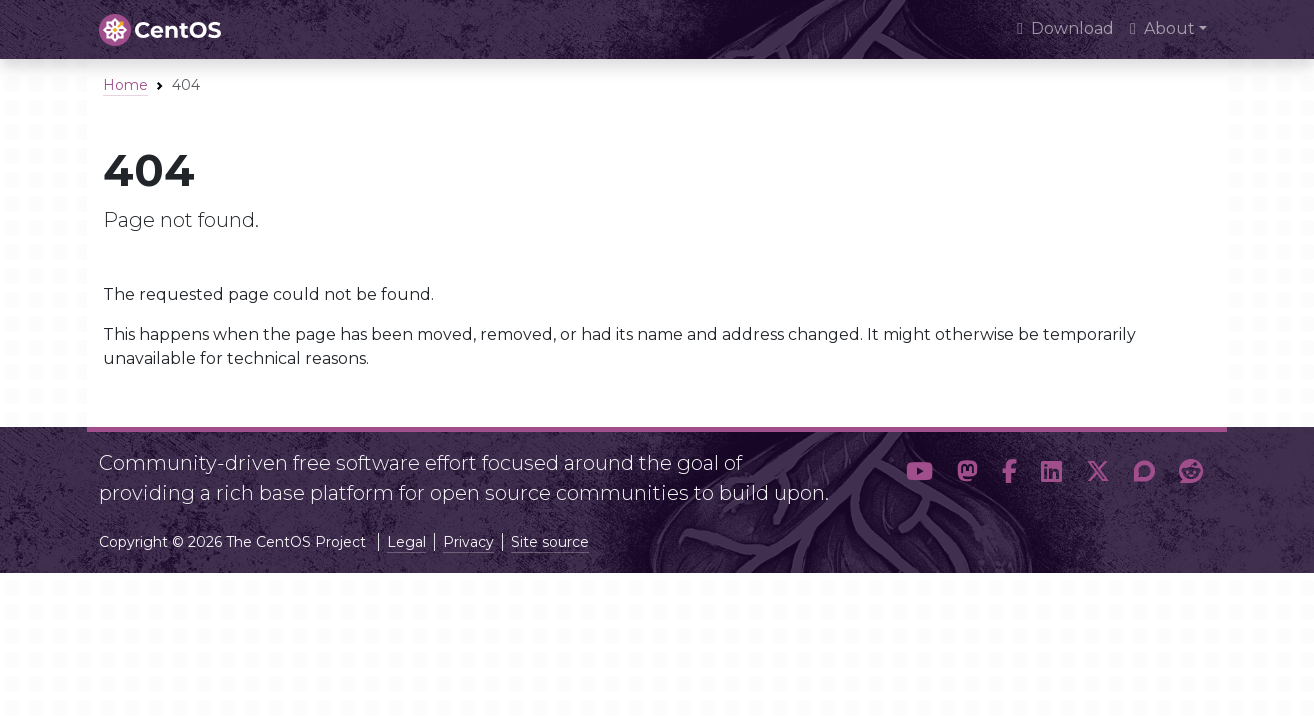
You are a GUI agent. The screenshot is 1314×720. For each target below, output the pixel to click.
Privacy (468, 542)
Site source (550, 542)
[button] (919, 472)
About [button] (1162, 28)
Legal (406, 542)
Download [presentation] (1065, 28)
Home (125, 85)
